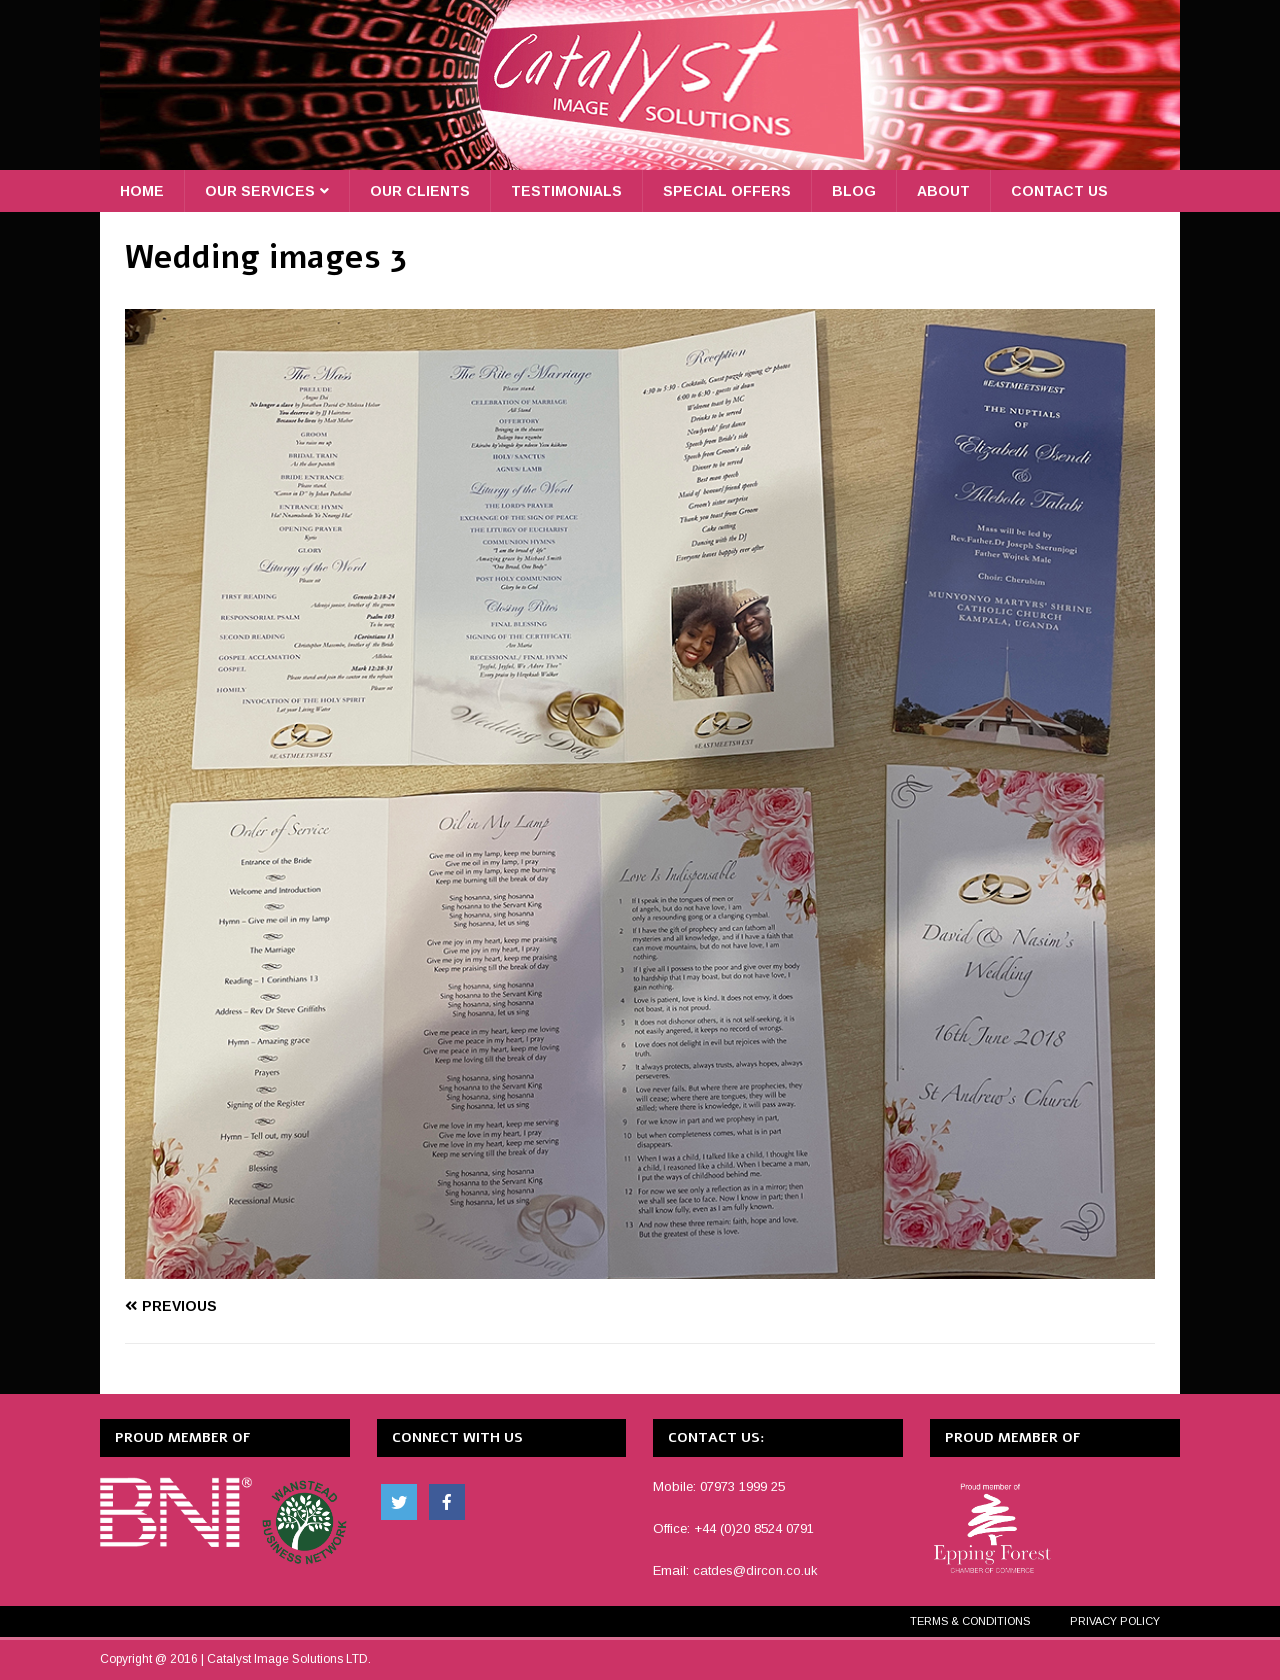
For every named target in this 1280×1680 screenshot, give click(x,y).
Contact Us (1059, 191)
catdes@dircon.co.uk (755, 1570)
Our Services (260, 191)
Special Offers (727, 191)
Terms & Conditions (970, 1621)
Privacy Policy (1115, 1621)
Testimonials (566, 191)
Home (142, 191)
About (943, 191)
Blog (854, 191)
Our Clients (420, 191)
